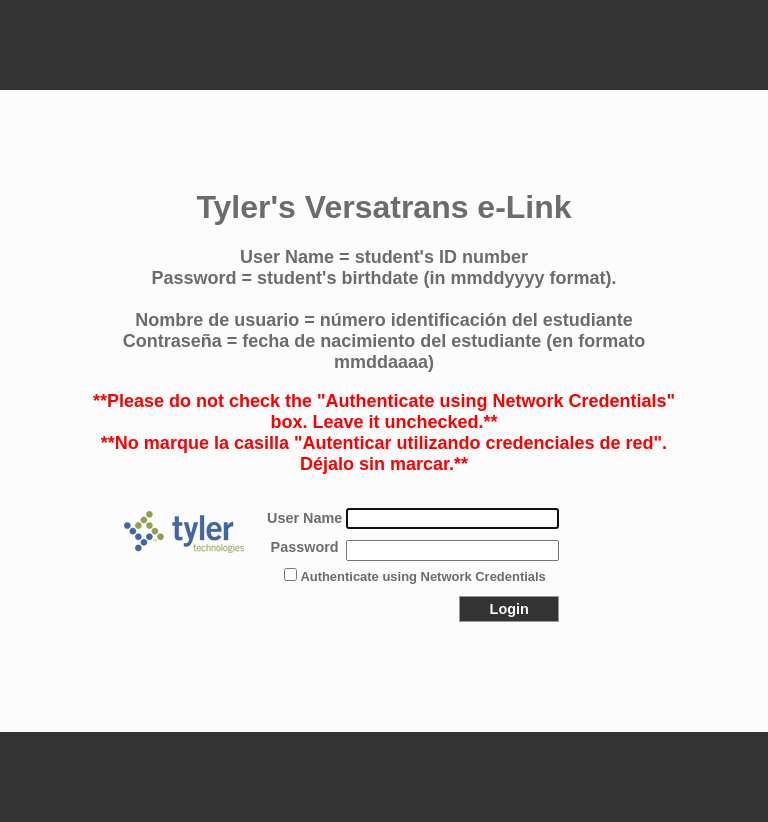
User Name (304, 518)
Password (305, 547)
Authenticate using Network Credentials (422, 576)
